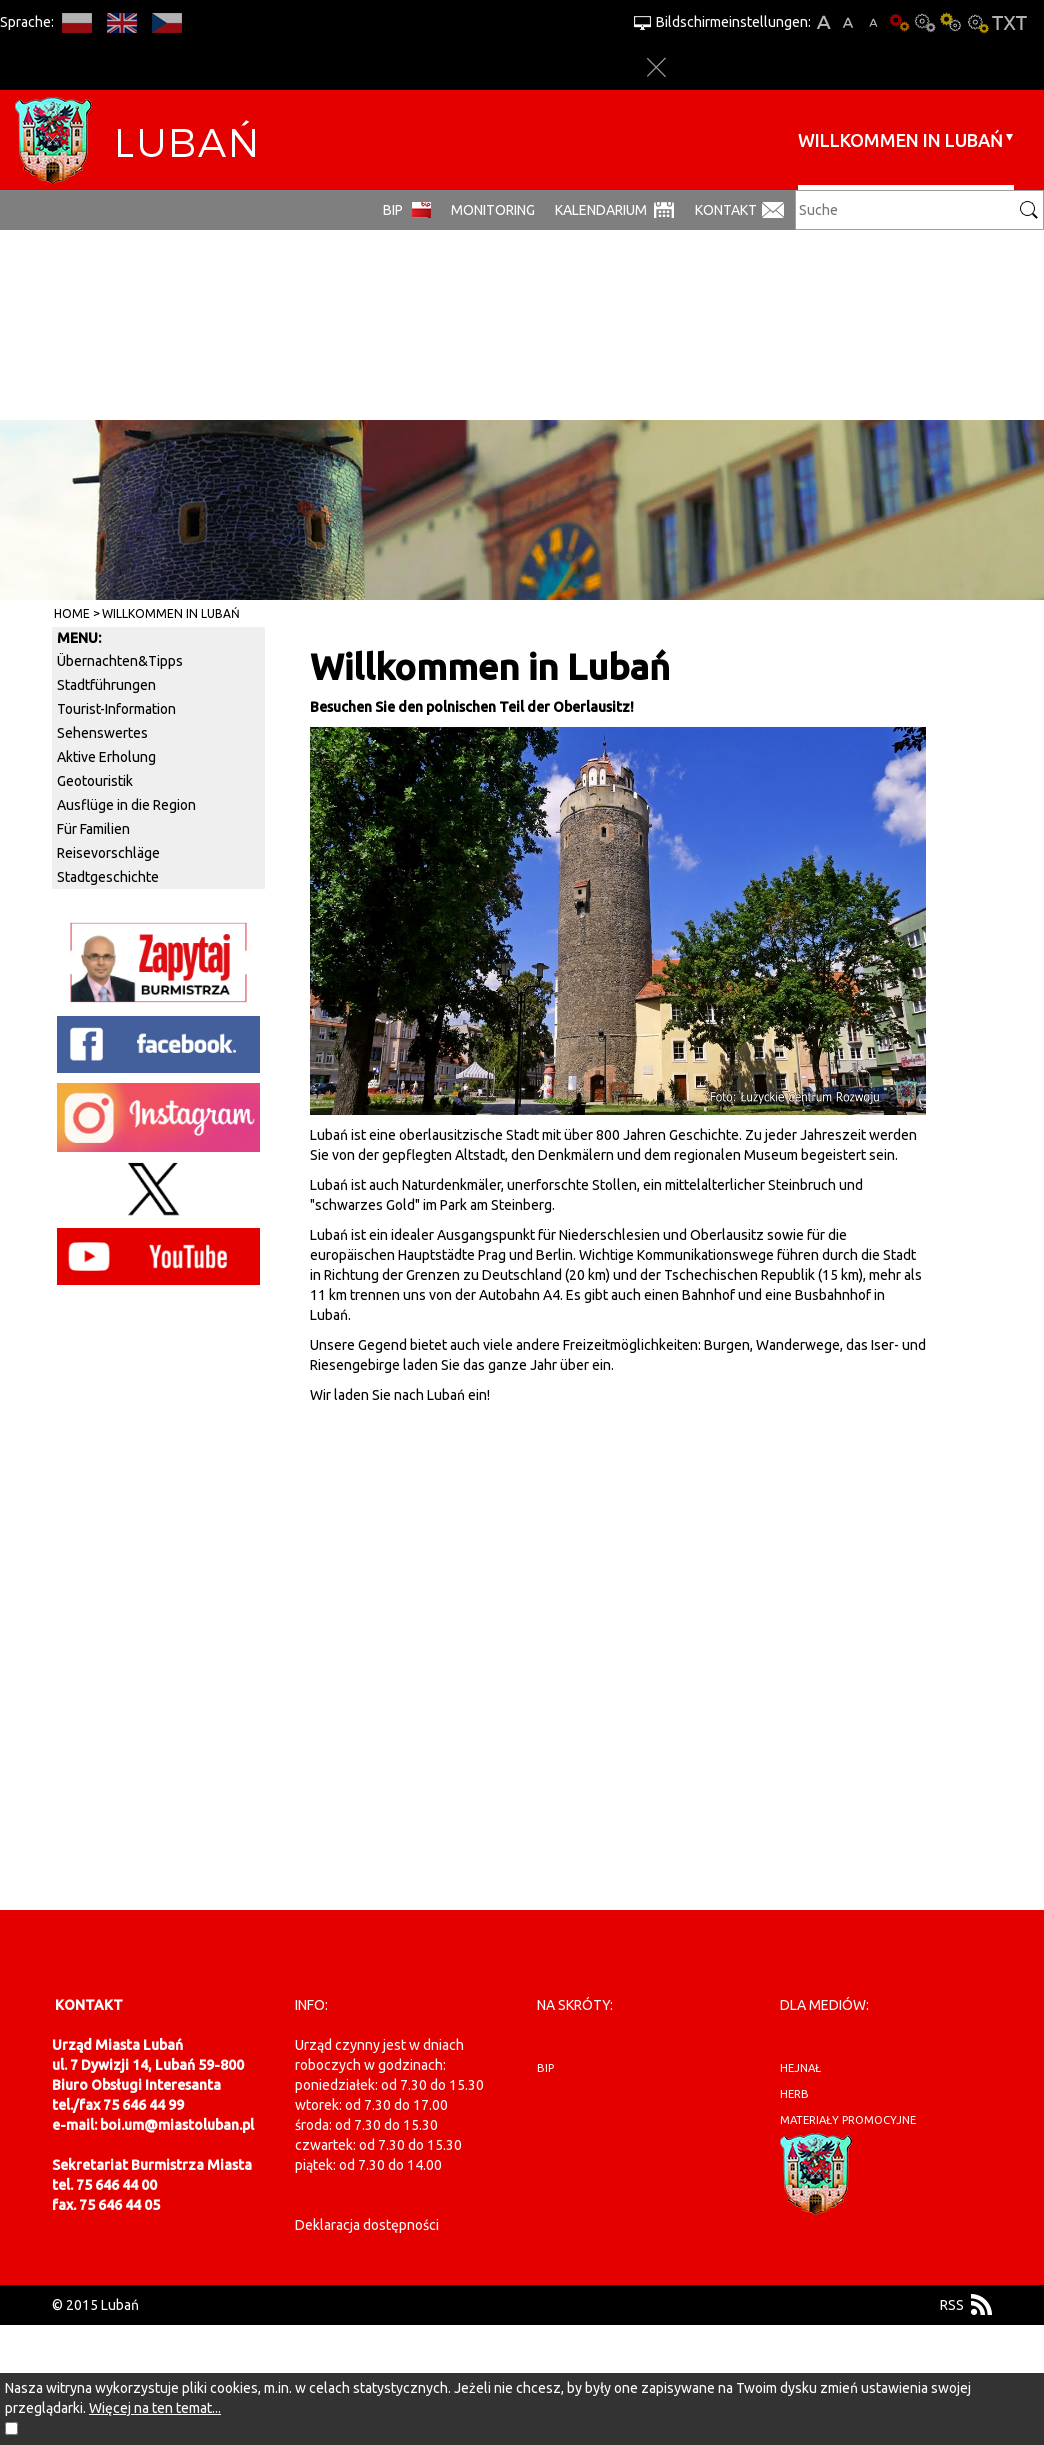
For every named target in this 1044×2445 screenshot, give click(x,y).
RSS (952, 2305)
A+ (823, 22)
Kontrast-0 (925, 22)
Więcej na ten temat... (155, 2408)
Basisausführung (899, 22)
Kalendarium (601, 210)
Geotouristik (95, 781)
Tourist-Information (116, 709)
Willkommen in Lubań (900, 140)
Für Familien (93, 829)
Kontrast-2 (977, 22)
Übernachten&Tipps (120, 661)
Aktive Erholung (106, 757)
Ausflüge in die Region (126, 805)
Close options (656, 67)
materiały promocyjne (848, 2120)
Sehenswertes (102, 733)
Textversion (1009, 22)
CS (166, 22)
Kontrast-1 (951, 22)
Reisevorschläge (108, 853)
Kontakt (726, 210)
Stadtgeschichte (108, 877)
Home (72, 613)
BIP (393, 210)
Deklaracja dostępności (367, 2225)
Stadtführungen (106, 685)
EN (121, 22)
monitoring (493, 210)
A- (873, 22)
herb (794, 2094)
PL (76, 22)
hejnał (800, 2068)
